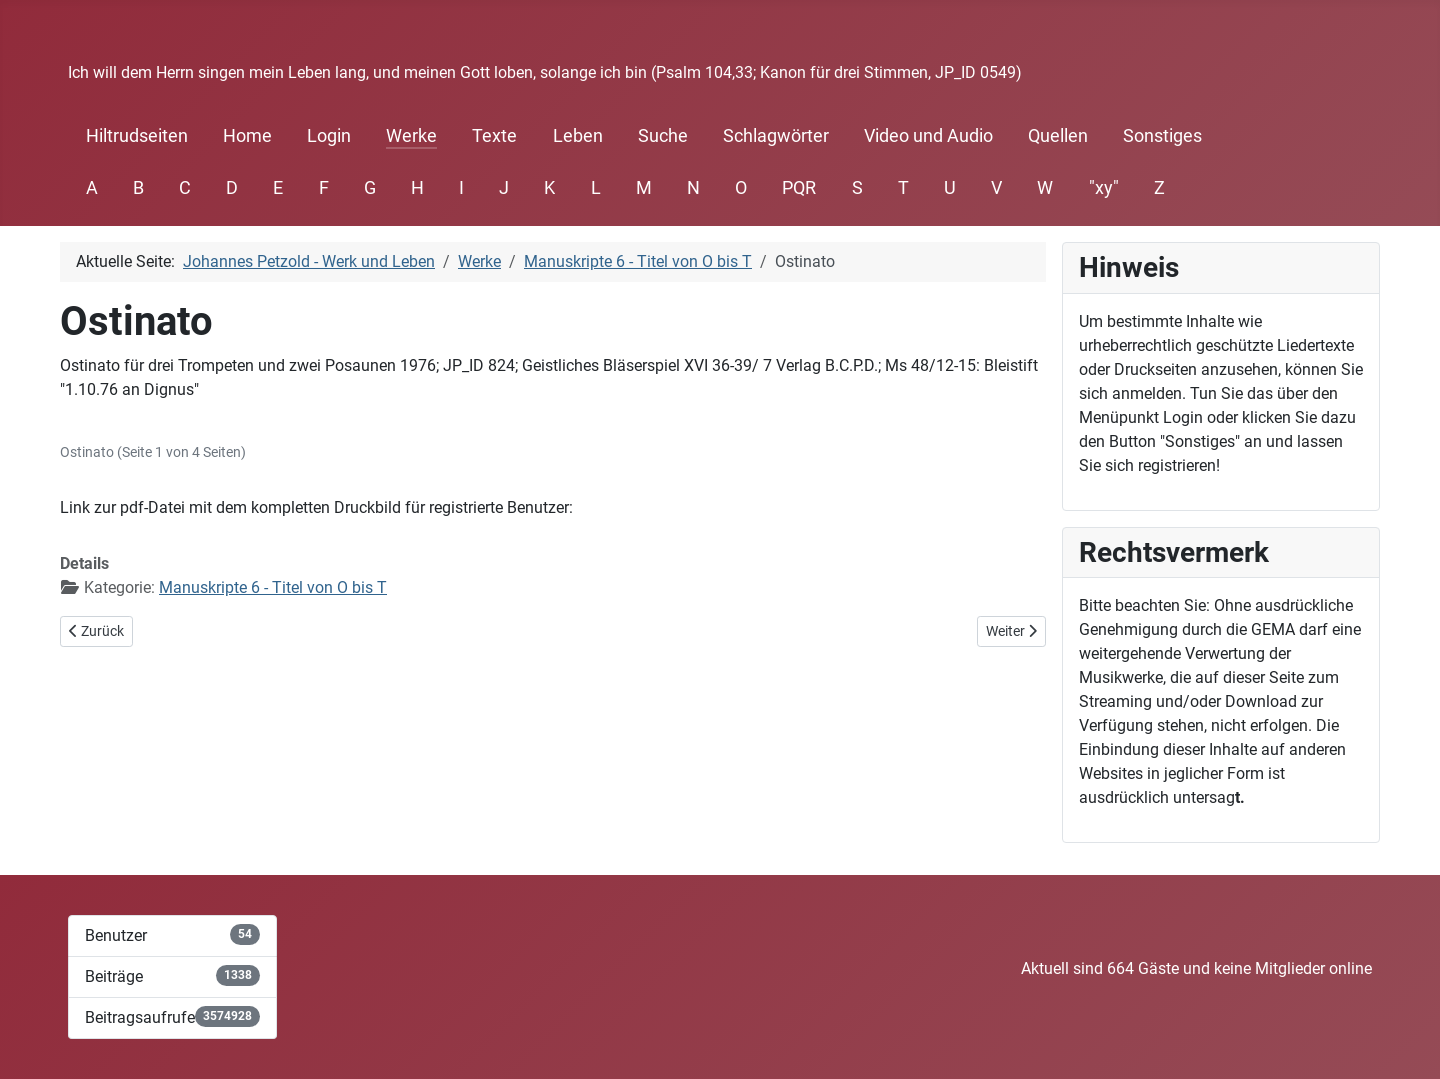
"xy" (1104, 188)
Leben (578, 136)
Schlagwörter (776, 136)
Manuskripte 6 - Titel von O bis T (273, 587)
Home (247, 136)
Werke (411, 136)
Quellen (1058, 136)
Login (329, 136)
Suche (663, 136)
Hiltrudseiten (137, 136)
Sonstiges (1162, 136)
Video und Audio (928, 136)
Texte (494, 136)
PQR (799, 188)
